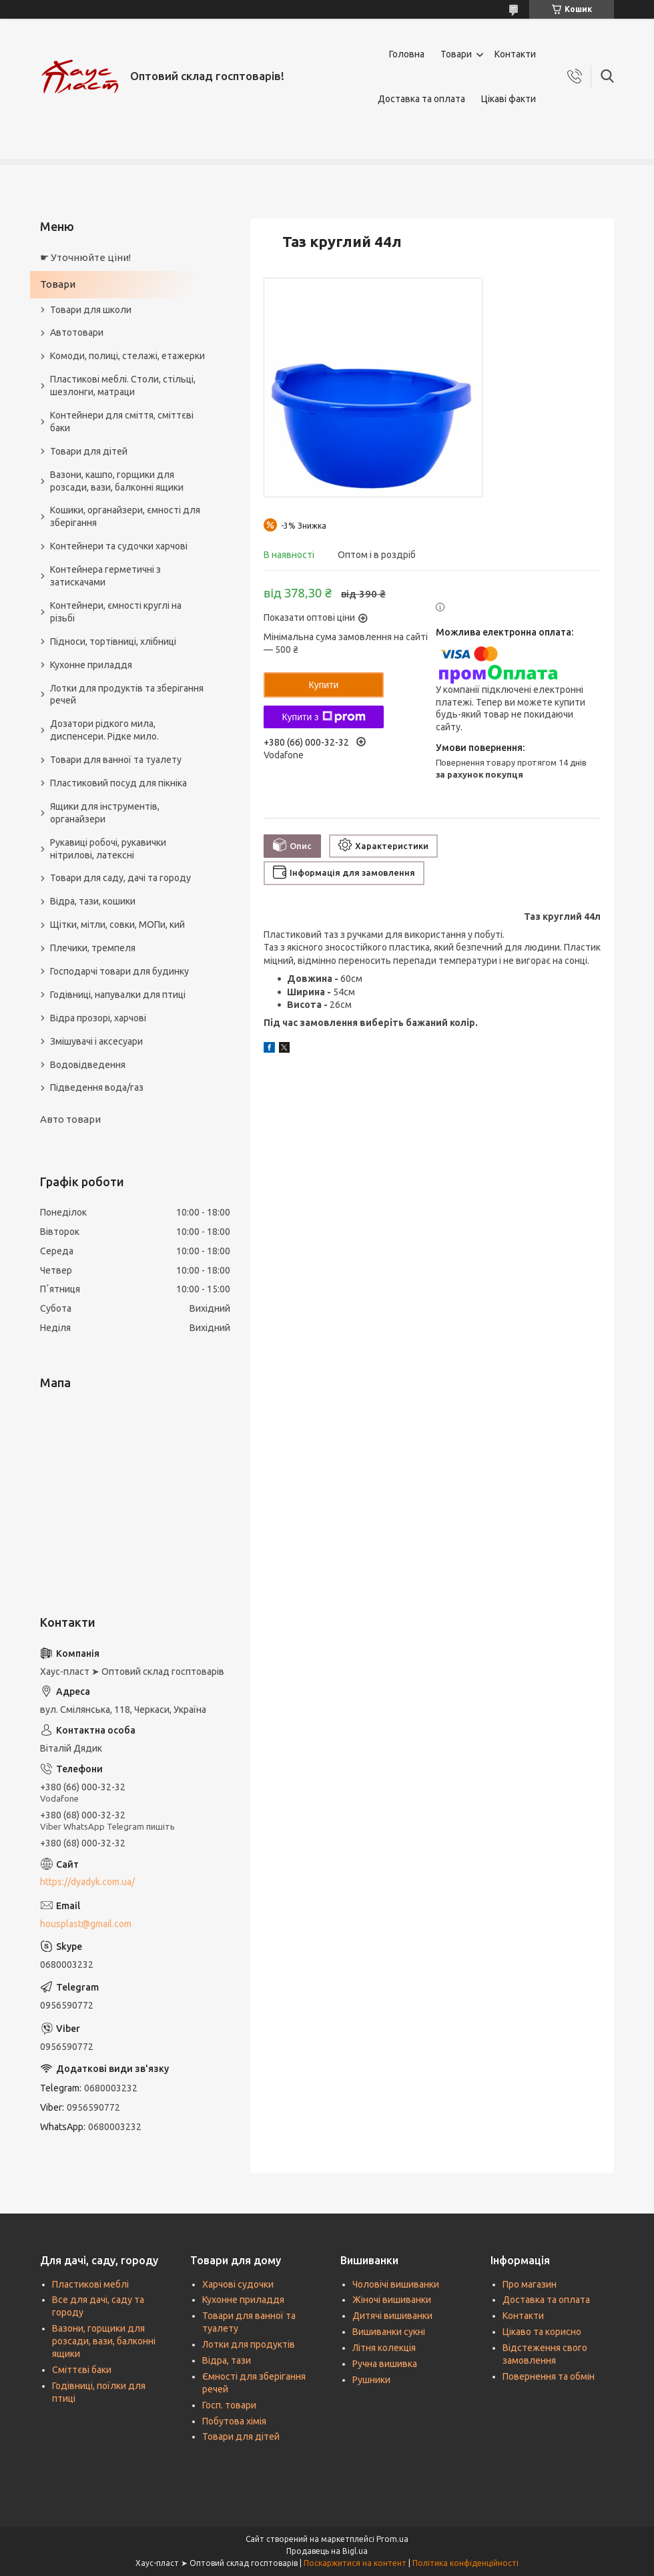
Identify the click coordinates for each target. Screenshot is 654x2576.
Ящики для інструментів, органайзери (104, 812)
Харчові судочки (238, 2284)
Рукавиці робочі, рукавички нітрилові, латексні (108, 848)
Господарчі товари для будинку (119, 971)
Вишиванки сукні (388, 2331)
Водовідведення (87, 1064)
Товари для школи (90, 309)
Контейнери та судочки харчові (119, 546)
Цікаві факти (508, 98)
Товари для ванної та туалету (116, 759)
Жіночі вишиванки (391, 2299)
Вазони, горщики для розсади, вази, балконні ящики (103, 2341)
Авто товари (70, 1119)
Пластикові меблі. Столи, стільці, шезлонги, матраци (123, 385)
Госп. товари (229, 2405)
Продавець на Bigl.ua (327, 2551)
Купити (324, 685)
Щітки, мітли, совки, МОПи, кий (117, 924)
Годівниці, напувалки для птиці (118, 994)
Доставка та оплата (421, 98)
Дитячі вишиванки (392, 2315)
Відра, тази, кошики (92, 901)
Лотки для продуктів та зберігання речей (127, 694)
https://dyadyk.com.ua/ (87, 1881)
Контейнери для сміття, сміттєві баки (122, 421)
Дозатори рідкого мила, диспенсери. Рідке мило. (104, 730)
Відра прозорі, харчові (98, 1018)
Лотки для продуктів (248, 2344)
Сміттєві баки (81, 2369)
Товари (456, 54)
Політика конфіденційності (465, 2563)
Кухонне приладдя (91, 665)
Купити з (323, 717)
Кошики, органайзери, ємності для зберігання (125, 516)
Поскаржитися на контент (355, 2563)
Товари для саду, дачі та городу (120, 877)
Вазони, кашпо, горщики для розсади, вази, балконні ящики (117, 481)
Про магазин (530, 2284)
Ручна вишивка (384, 2363)
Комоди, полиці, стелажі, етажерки (127, 355)
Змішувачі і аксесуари (96, 1041)
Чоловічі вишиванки (395, 2284)
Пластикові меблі (90, 2284)
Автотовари (76, 332)
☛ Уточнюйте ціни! (85, 257)
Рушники (371, 2379)
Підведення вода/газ (96, 1087)
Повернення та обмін (549, 2376)
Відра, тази (226, 2360)
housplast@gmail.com (85, 1923)
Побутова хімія (234, 2421)
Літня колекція (384, 2347)
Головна (406, 54)
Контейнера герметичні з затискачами (105, 575)
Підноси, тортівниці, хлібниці (113, 641)
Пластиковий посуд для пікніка (118, 783)
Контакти (515, 54)
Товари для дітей (88, 451)
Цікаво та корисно (542, 2331)
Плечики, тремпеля (92, 948)
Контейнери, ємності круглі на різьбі (116, 611)
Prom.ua (392, 2539)
